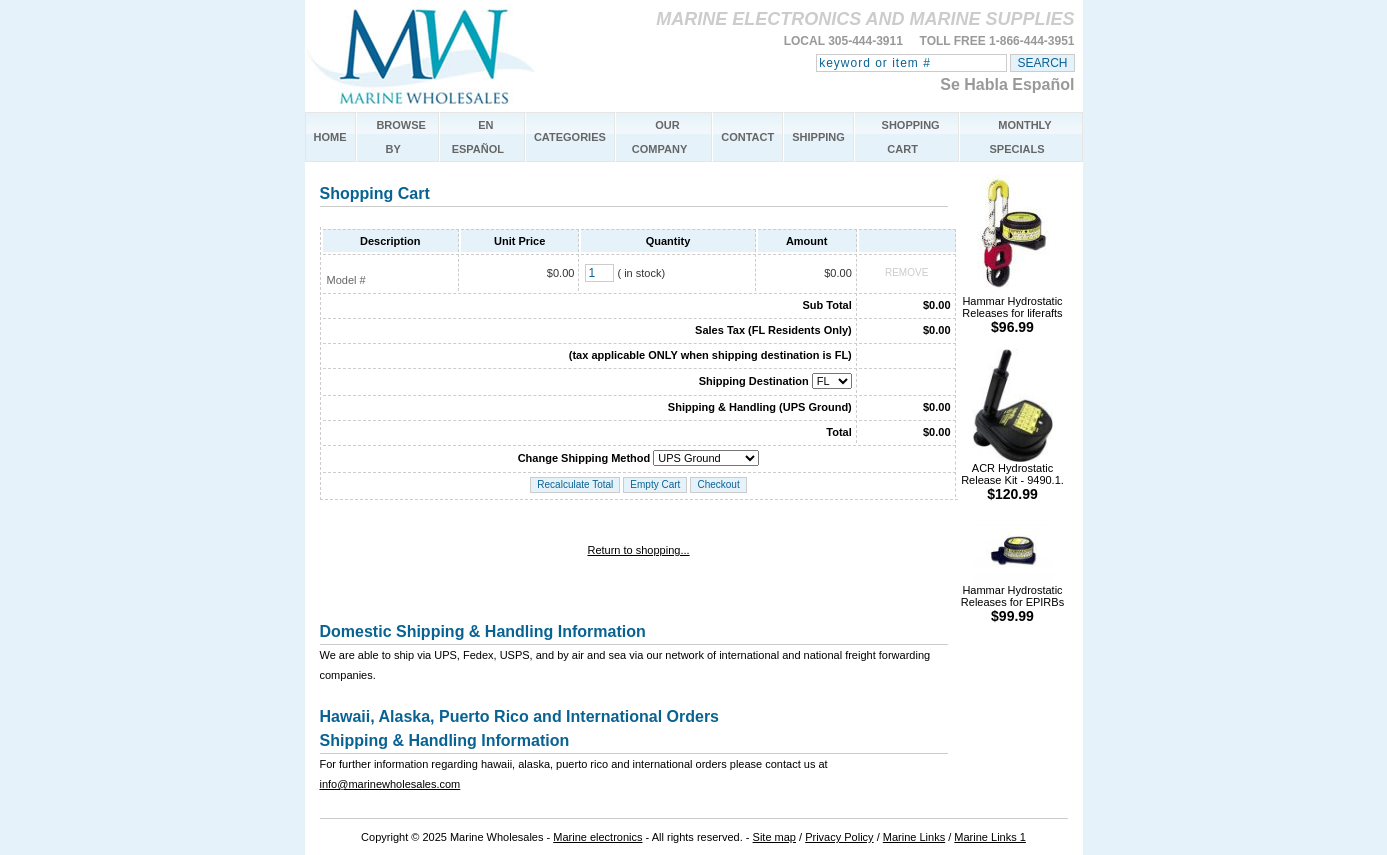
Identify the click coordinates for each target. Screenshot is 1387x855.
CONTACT (747, 137)
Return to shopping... (638, 550)
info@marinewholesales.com (390, 784)
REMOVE (906, 272)
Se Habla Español (1007, 84)
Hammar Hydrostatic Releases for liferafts (1012, 309)
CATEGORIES (570, 137)
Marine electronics (597, 837)
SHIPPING (818, 137)
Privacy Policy (839, 837)
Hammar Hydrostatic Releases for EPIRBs (1012, 598)
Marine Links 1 (990, 837)
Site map (774, 837)
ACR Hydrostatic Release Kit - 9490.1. (1012, 476)
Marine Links (914, 837)
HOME (330, 137)
